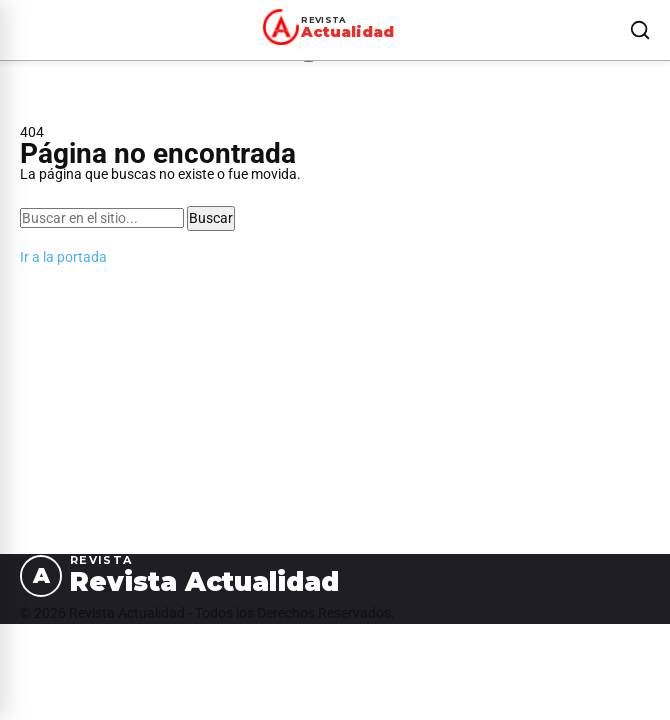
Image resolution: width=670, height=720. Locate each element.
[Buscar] (640, 30)
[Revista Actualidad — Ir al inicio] (332, 27)
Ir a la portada (63, 257)
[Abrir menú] (24, 30)
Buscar (211, 218)
